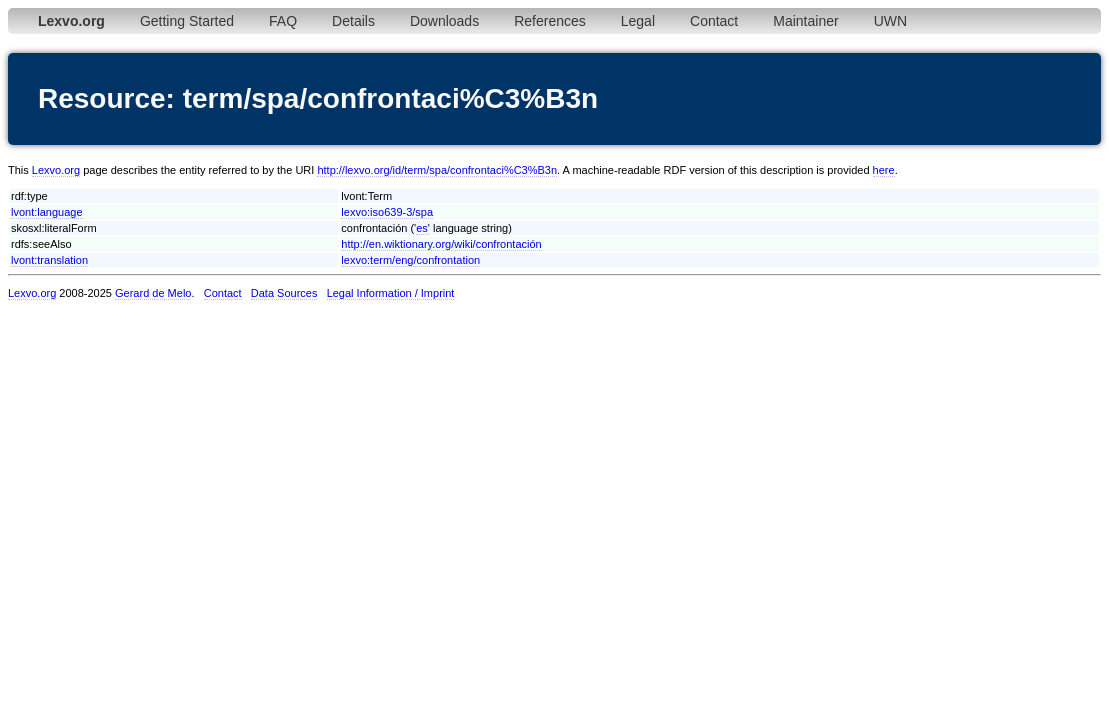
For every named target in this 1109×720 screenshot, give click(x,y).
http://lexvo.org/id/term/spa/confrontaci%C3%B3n (437, 170)
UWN (890, 21)
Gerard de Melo (153, 293)
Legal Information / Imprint (391, 293)
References (550, 21)
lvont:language (47, 212)
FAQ (283, 21)
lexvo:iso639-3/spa (387, 212)
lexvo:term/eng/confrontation (410, 260)
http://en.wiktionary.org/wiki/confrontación (441, 244)
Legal (638, 21)
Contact (714, 21)
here (884, 170)
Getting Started (187, 21)
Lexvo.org (56, 170)
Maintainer (805, 21)
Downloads (444, 21)
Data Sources (284, 293)
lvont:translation (49, 260)
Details (353, 21)
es (422, 228)
